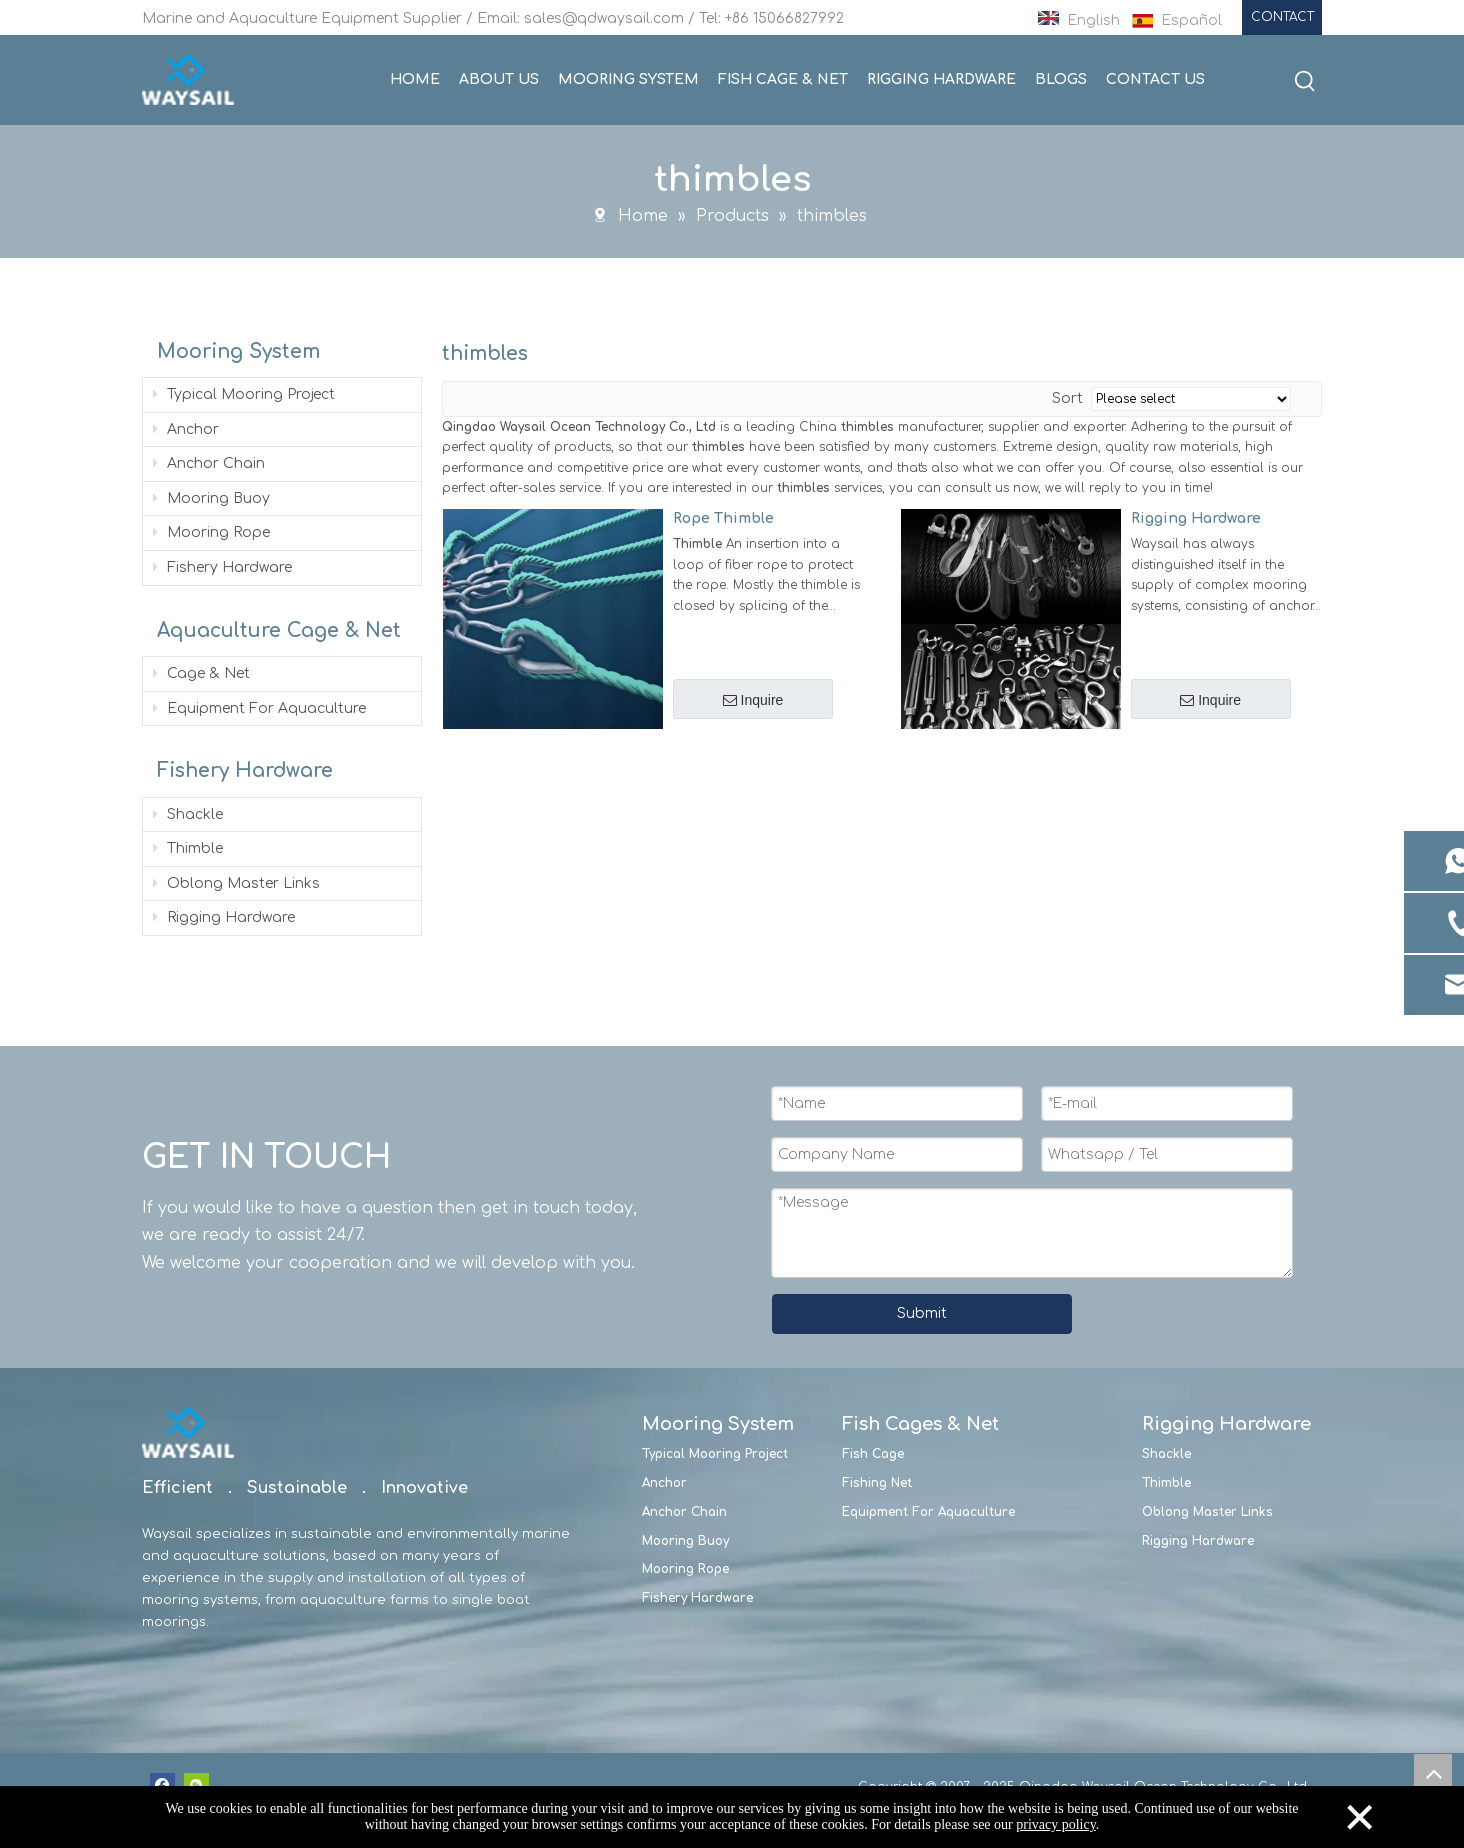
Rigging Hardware (224, 916)
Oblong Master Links (236, 882)
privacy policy (1056, 1824)
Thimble (188, 847)
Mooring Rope (211, 531)
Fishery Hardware (222, 566)
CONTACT (1282, 17)
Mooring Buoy (211, 497)
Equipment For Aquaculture (259, 707)
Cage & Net (201, 672)
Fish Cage (873, 1453)
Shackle (188, 813)
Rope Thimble (723, 517)
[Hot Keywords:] (1305, 82)
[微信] (196, 1784)
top (1433, 1773)
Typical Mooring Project (244, 393)
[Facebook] (162, 1784)
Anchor (186, 428)
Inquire (753, 700)
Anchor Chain (209, 462)
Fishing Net (877, 1482)
